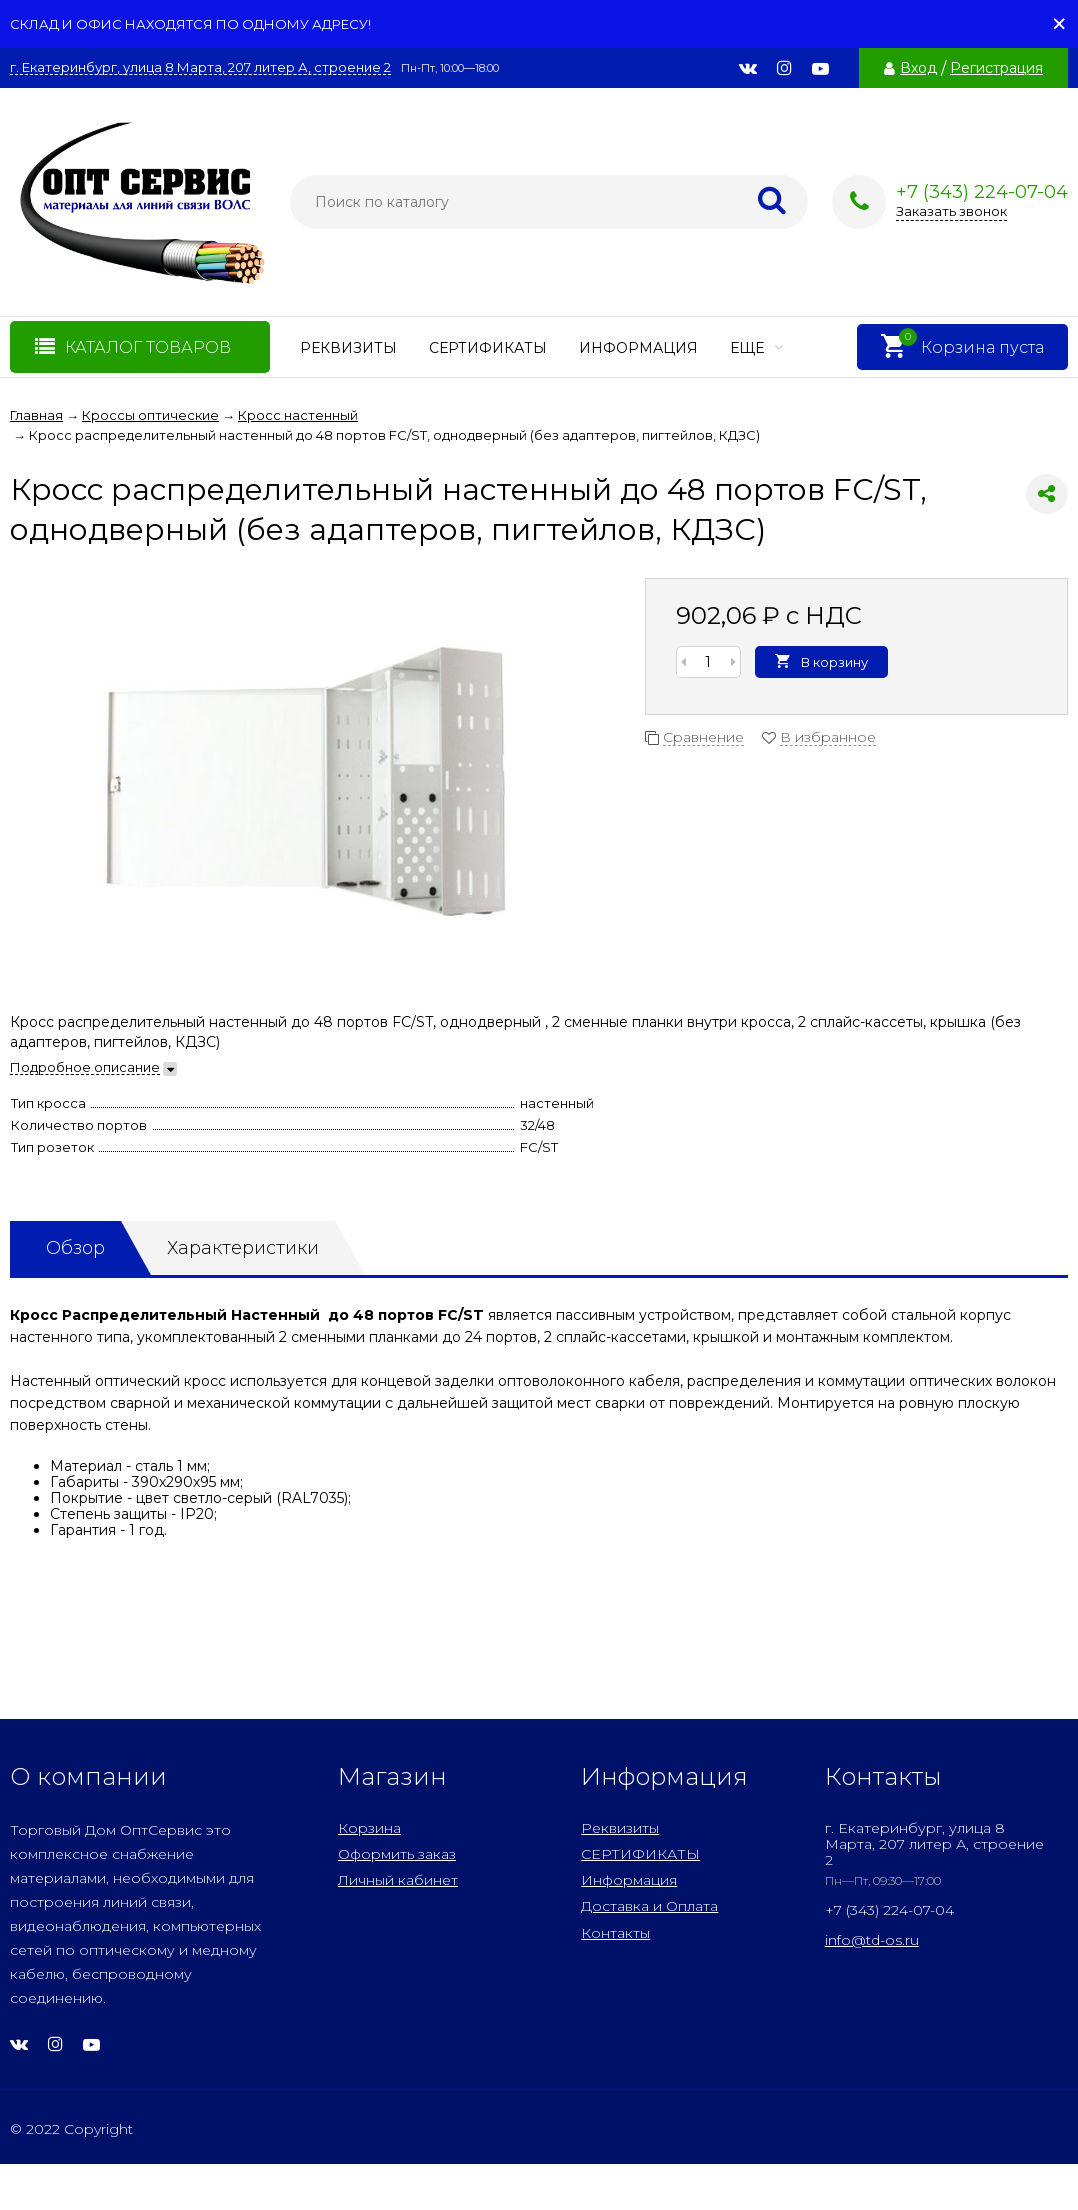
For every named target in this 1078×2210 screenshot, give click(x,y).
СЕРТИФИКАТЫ (488, 348)
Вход (918, 68)
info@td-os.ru (872, 1940)
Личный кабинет (398, 1880)
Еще (756, 348)
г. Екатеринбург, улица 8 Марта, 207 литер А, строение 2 (200, 67)
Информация (638, 348)
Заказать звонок (951, 211)
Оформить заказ (397, 1854)
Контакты (615, 1933)
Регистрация (996, 68)
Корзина (369, 1828)
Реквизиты (348, 348)
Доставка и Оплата (649, 1906)
